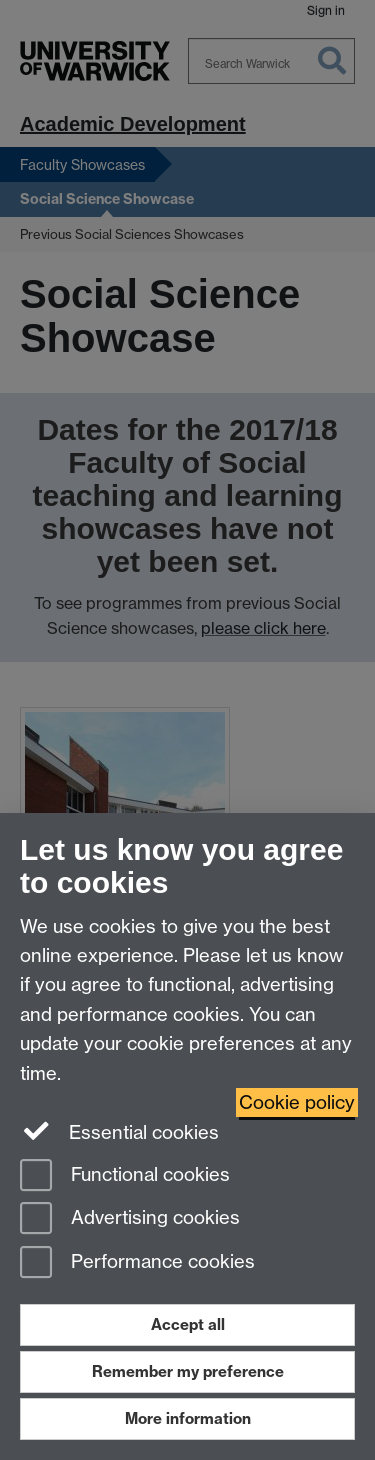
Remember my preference (188, 1371)
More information (188, 1418)
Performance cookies (137, 1263)
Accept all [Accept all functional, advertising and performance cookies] (188, 1324)
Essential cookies (119, 1131)
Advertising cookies (130, 1219)
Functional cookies (125, 1176)
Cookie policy (297, 1102)
